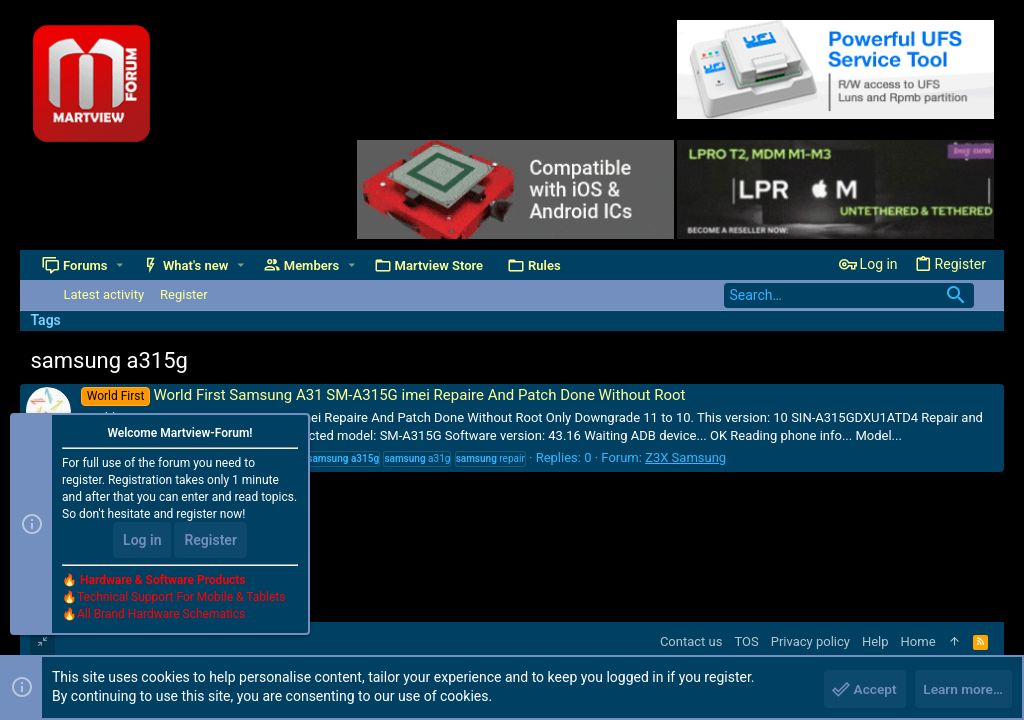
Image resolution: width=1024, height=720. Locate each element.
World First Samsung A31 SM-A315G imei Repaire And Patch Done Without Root (383, 395)
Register (210, 542)
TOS (746, 641)
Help (875, 641)
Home (918, 641)
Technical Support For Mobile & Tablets (181, 599)
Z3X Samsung (685, 457)
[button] (119, 265)
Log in (142, 542)
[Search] (849, 295)
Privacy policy (810, 641)
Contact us (691, 641)
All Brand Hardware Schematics (161, 616)
